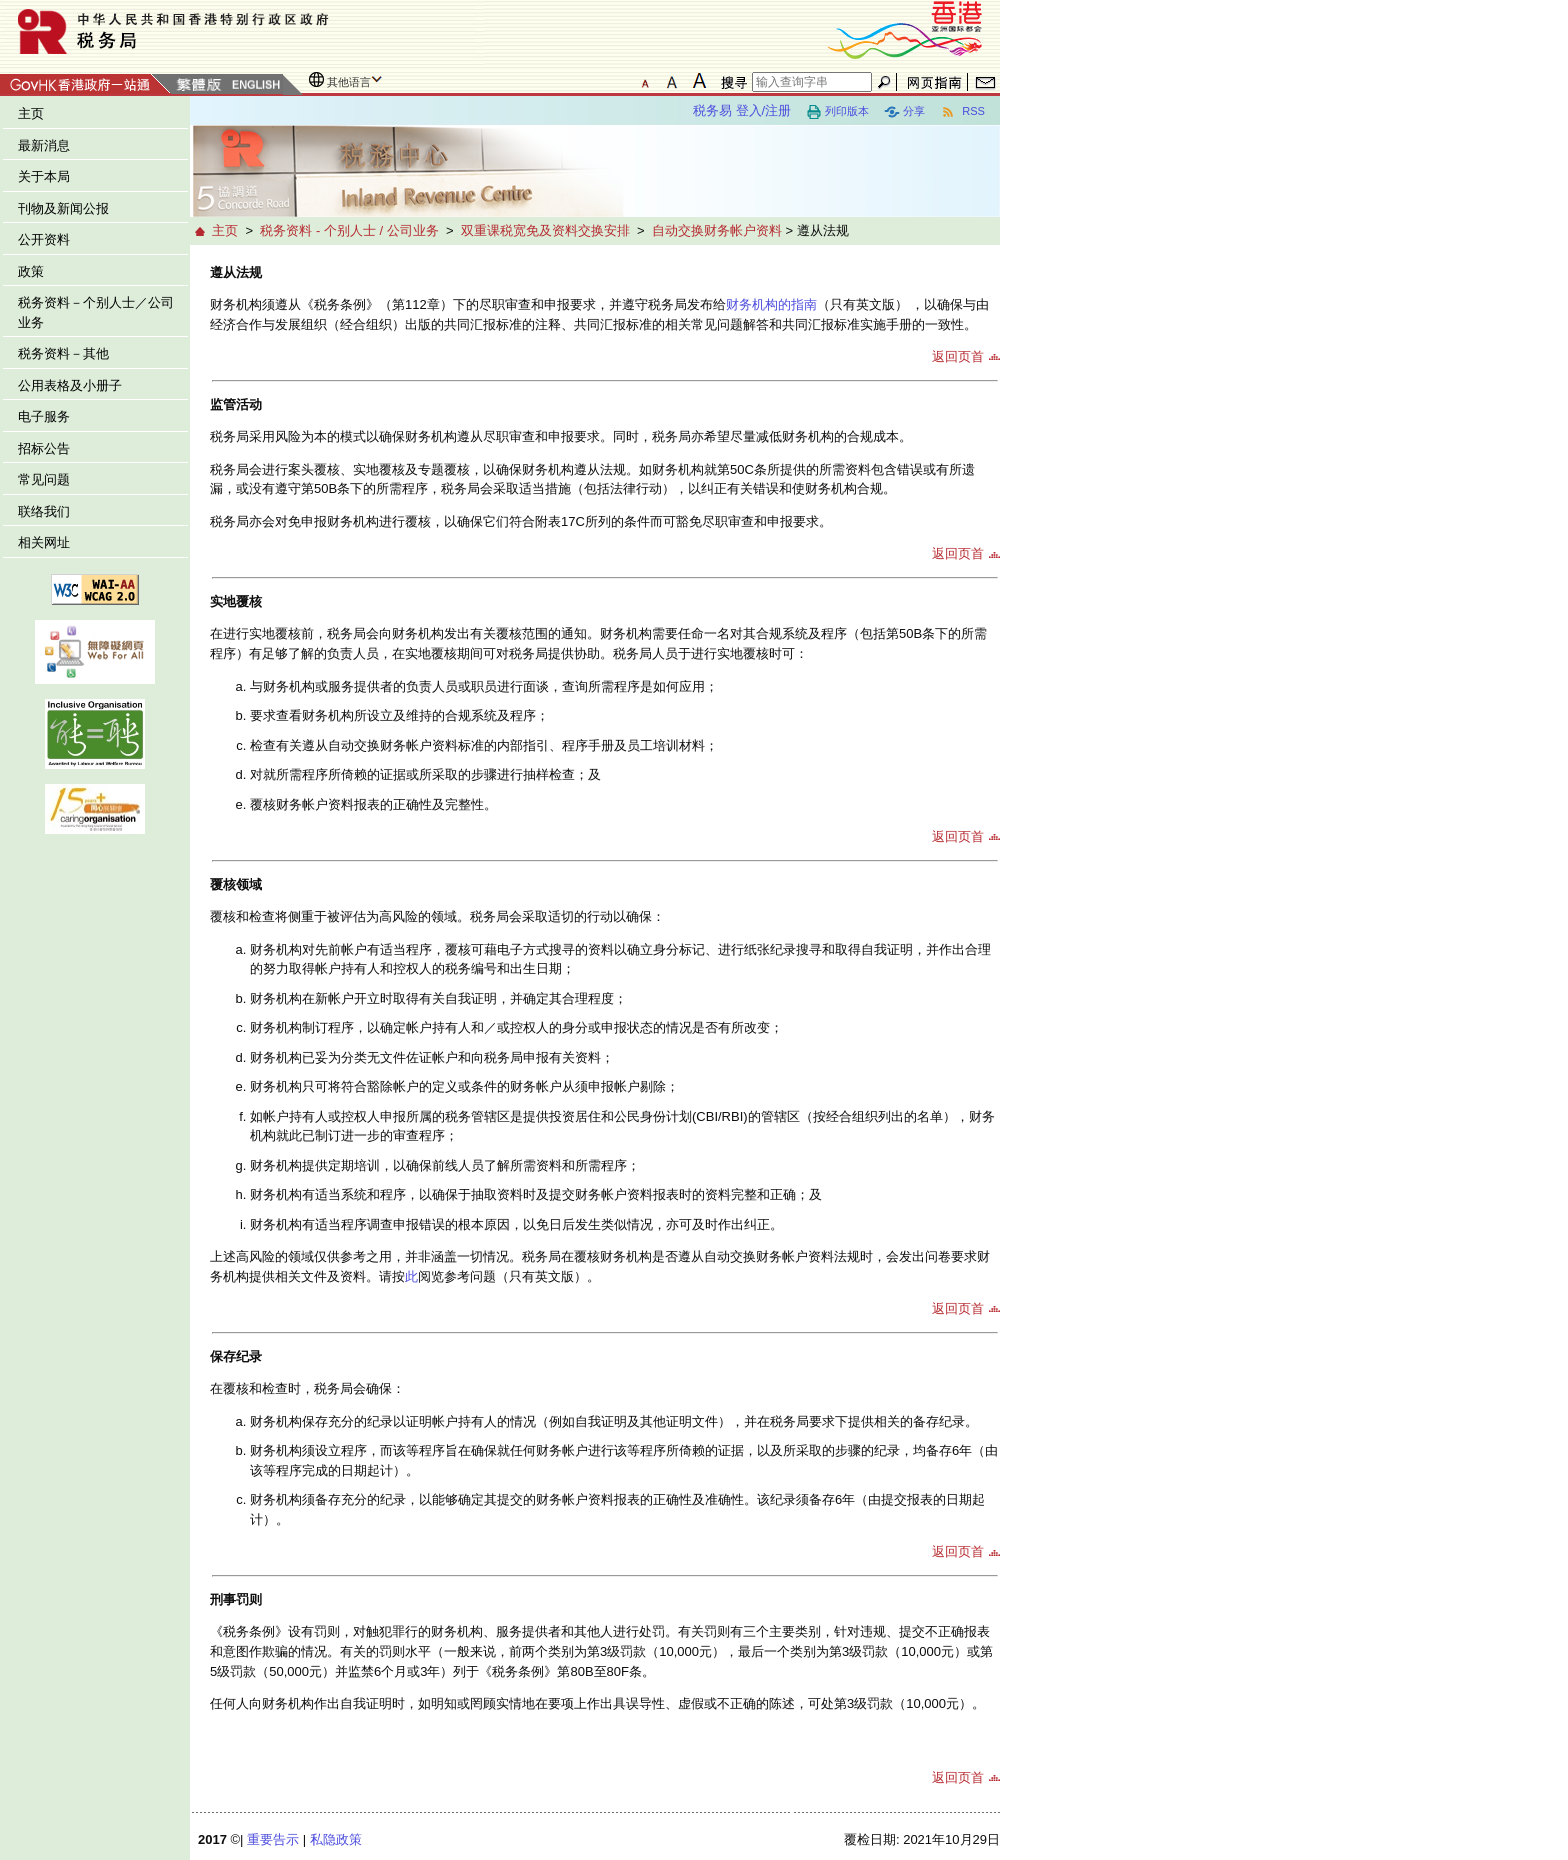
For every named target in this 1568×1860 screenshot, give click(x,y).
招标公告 (44, 448)
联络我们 (44, 511)
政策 (31, 271)
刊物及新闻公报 (63, 208)
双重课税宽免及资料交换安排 (545, 230)
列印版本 (837, 112)
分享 (904, 112)
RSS (962, 112)
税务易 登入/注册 (742, 110)
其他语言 (349, 82)
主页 (31, 113)
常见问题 (44, 479)
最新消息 (44, 145)
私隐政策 (336, 1839)
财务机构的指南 (771, 304)
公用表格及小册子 (70, 385)
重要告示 (273, 1839)
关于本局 (44, 176)
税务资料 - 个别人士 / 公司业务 (349, 230)
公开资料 (44, 239)
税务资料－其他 (63, 353)
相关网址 (44, 542)
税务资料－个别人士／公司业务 (96, 312)
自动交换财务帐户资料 (717, 230)
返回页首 (958, 356)
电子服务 (44, 416)
